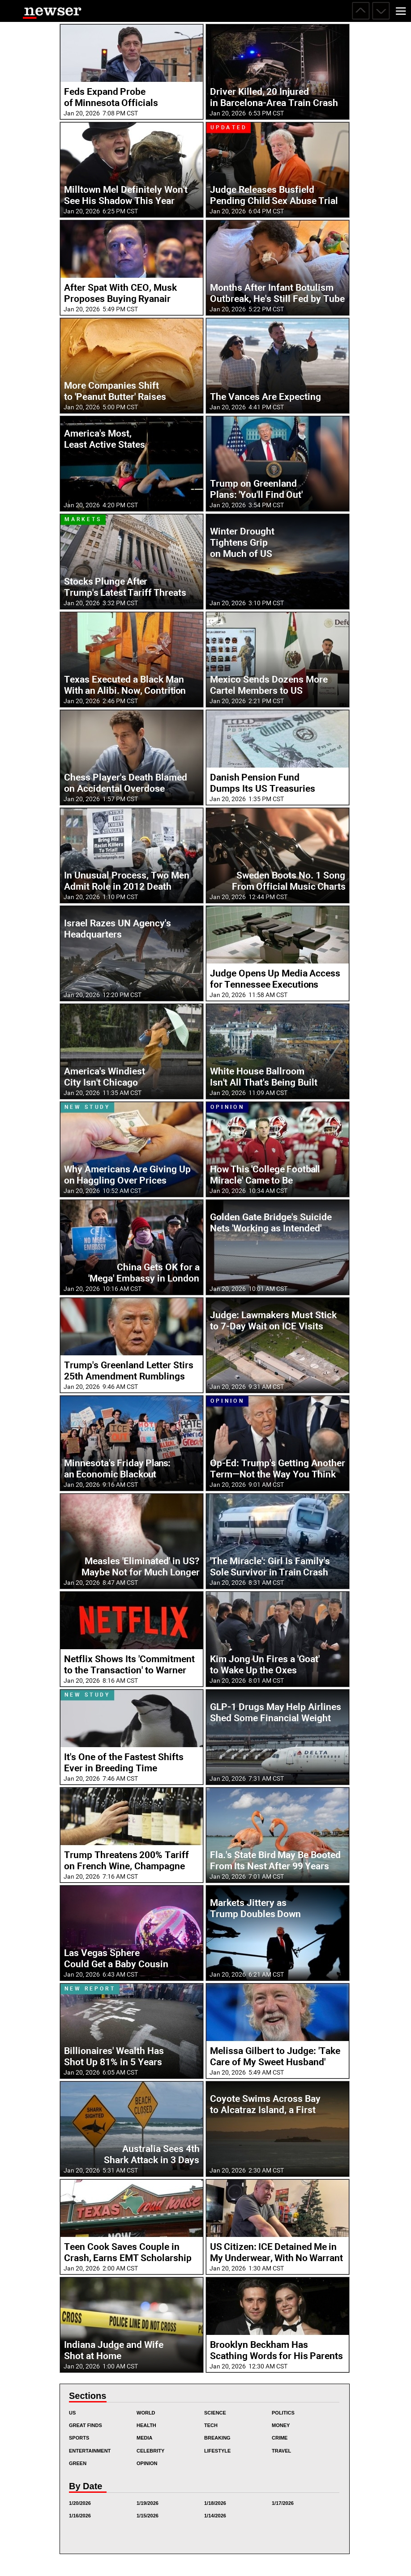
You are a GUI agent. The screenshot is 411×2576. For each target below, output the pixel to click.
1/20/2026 (80, 2503)
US (72, 2412)
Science (215, 2412)
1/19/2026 (147, 2503)
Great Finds (85, 2425)
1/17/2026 (283, 2503)
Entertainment (90, 2450)
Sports (79, 2437)
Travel (281, 2450)
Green (77, 2463)
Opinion (147, 2463)
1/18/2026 (215, 2503)
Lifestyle (217, 2450)
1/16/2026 (80, 2515)
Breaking (217, 2437)
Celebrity (150, 2450)
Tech (211, 2425)
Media (144, 2437)
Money (281, 2425)
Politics (283, 2412)
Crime (279, 2437)
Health (146, 2425)
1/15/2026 (147, 2515)
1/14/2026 (215, 2515)
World (146, 2412)
